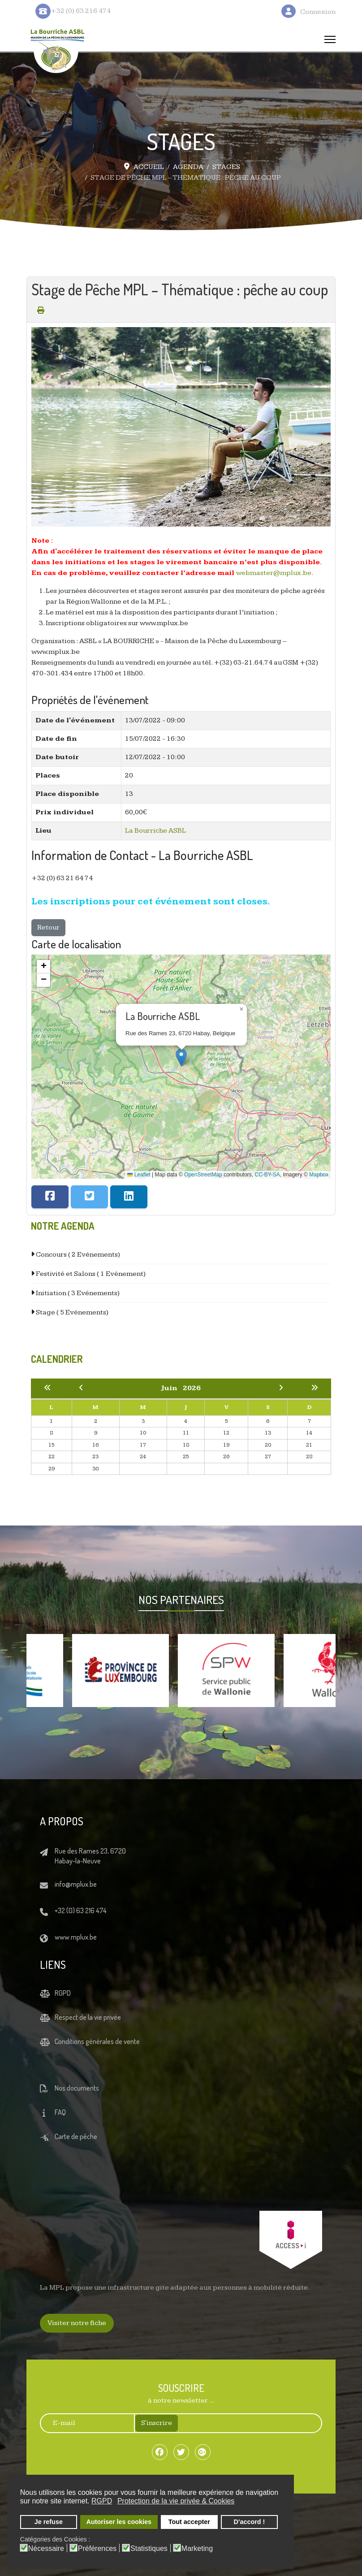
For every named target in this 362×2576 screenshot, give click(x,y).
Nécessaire (46, 2548)
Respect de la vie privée (88, 2017)
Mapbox (318, 1174)
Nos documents (77, 2087)
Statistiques (149, 2548)
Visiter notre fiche (76, 2323)
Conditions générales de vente (97, 2041)
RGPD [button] (101, 2501)
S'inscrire (156, 2423)
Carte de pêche (76, 2136)
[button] (181, 1057)
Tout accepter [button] (189, 2521)
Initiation (77, 1293)
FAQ (60, 2112)
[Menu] (330, 39)
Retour (48, 927)
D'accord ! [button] (249, 2521)
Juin (172, 1388)
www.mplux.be (76, 1936)
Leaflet (138, 1174)
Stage (71, 1312)
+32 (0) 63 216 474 (81, 1910)
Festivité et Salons (90, 1274)
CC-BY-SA (267, 1174)
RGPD (63, 1992)
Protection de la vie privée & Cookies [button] (175, 2501)
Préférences (97, 2548)
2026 (192, 1388)
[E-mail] (82, 2423)
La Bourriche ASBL (155, 830)
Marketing (197, 2548)
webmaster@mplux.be (273, 573)
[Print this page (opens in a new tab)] (40, 310)
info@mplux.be (76, 1884)
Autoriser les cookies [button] (119, 2521)
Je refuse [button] (48, 2521)
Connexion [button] (318, 12)
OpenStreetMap (203, 1174)
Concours (77, 1254)
